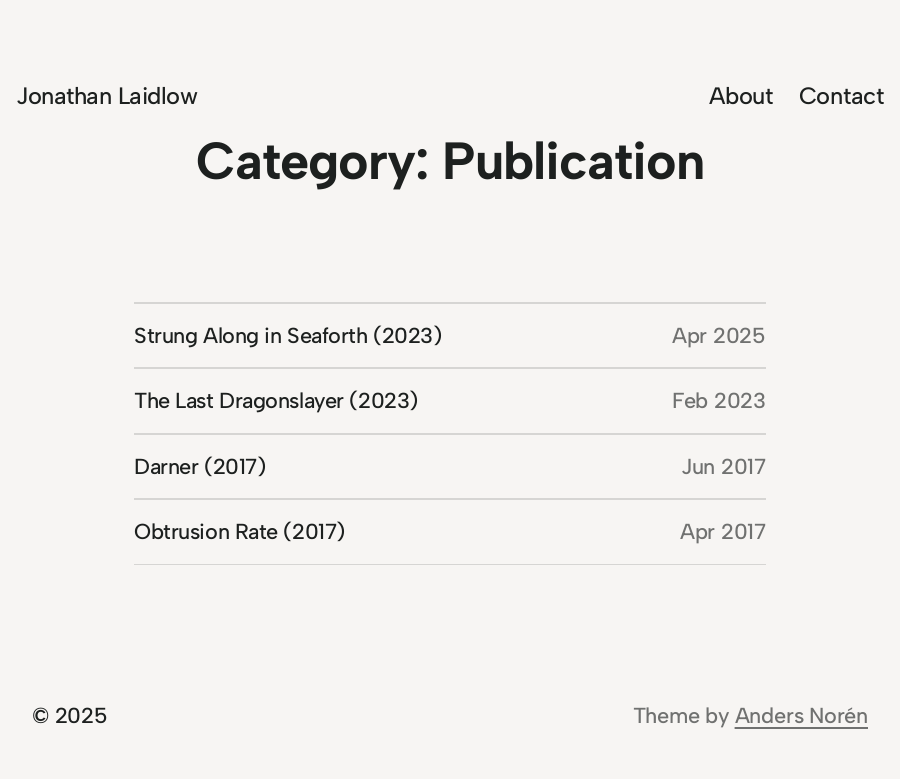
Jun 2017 (723, 466)
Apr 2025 (719, 335)
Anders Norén (801, 715)
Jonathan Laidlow (106, 95)
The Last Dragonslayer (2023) (276, 400)
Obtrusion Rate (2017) (239, 531)
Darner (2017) (199, 466)
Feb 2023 (719, 400)
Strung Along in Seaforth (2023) (288, 335)
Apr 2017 (723, 531)
